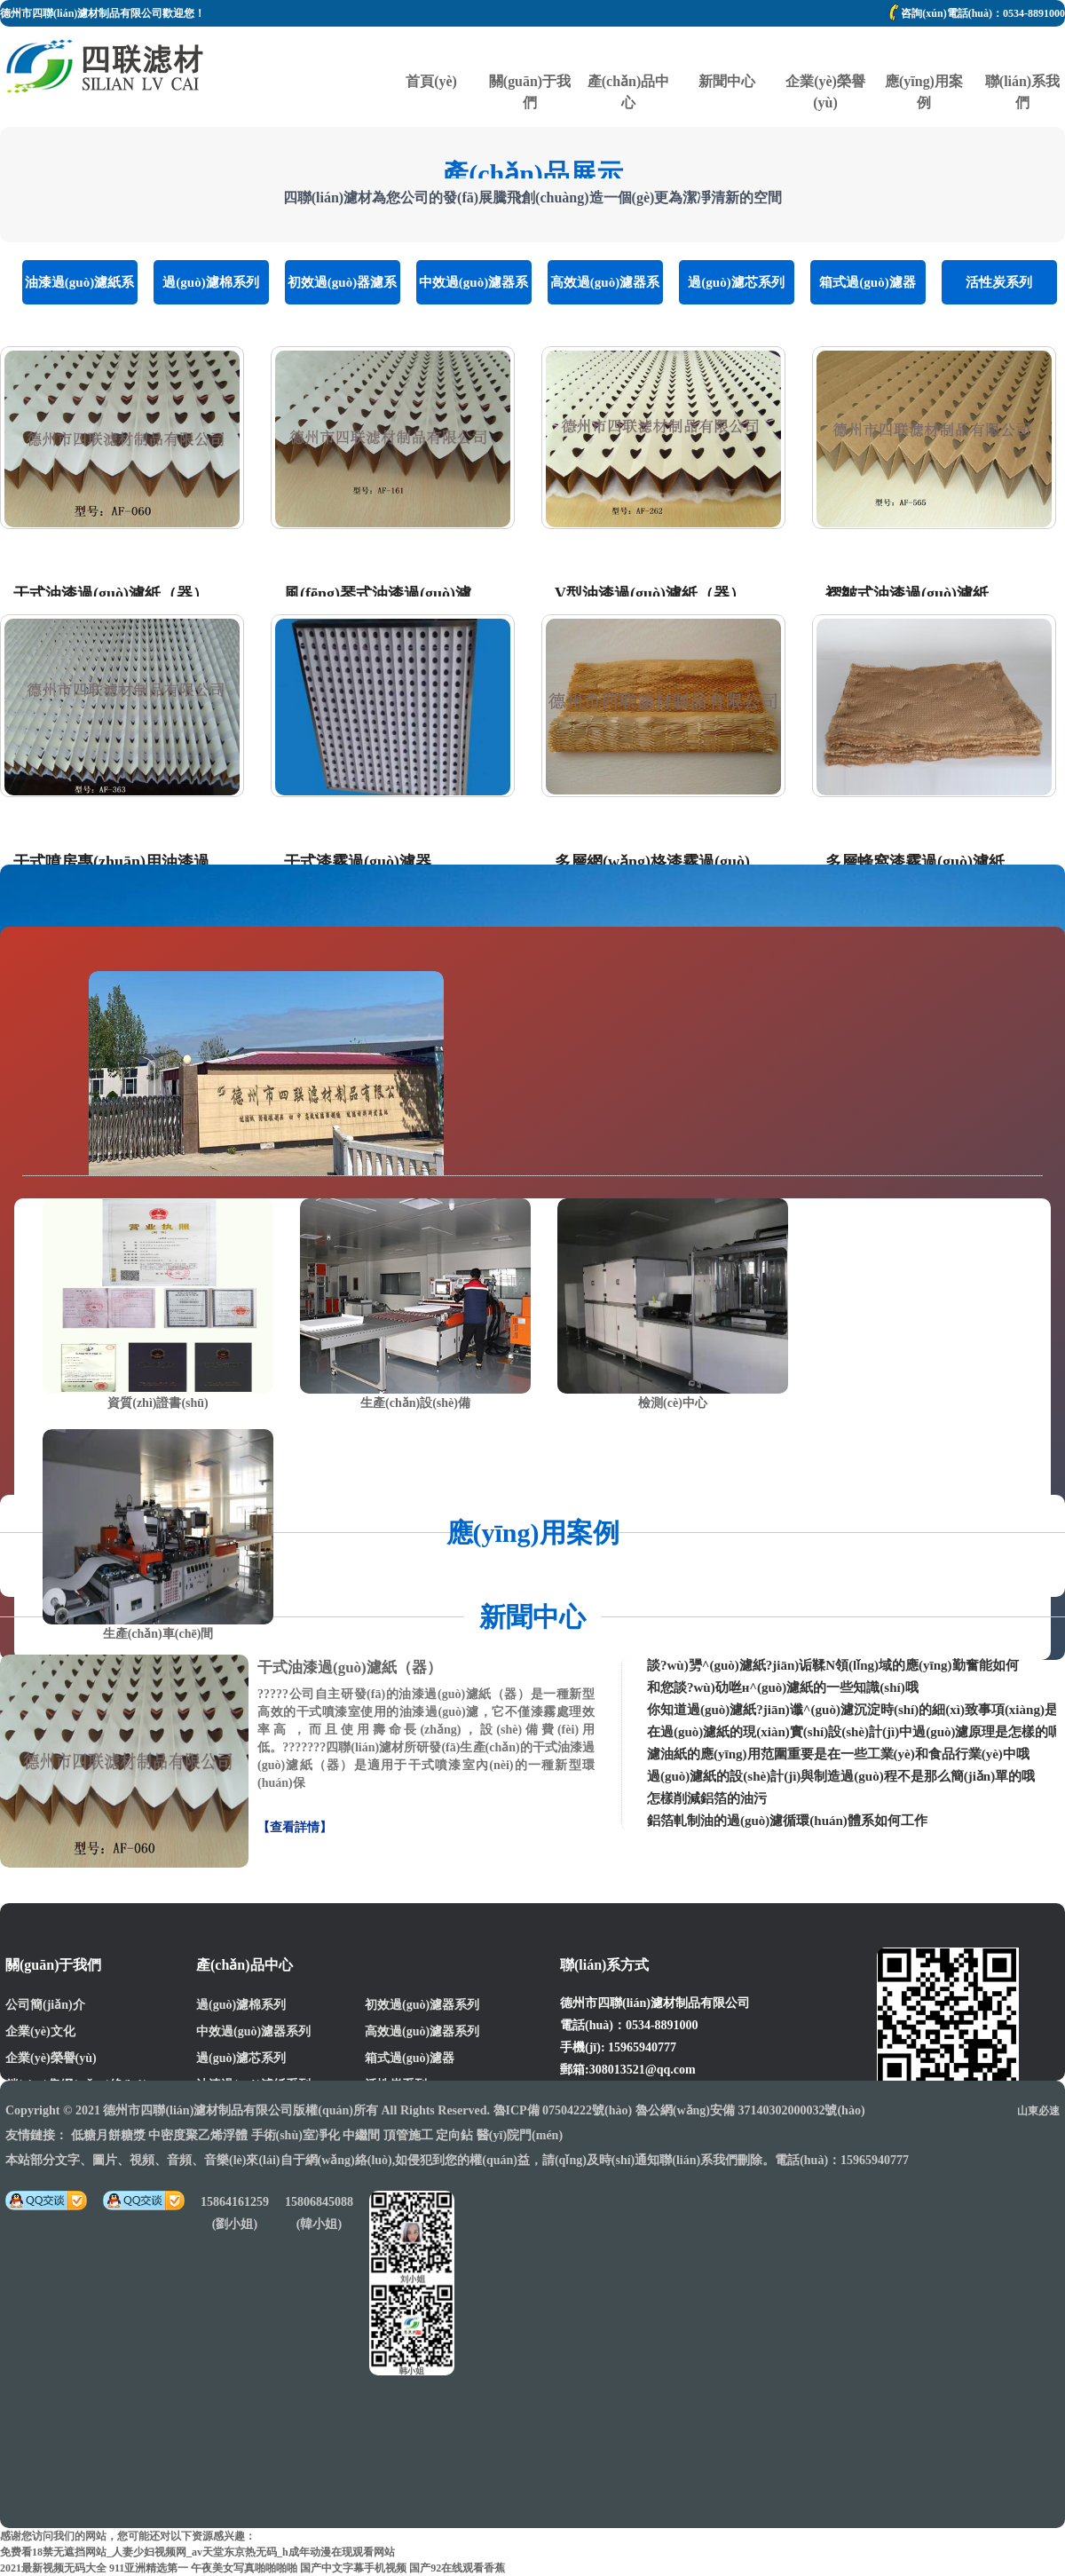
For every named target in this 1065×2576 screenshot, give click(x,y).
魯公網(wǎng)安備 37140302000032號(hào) (750, 2110)
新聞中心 (726, 49)
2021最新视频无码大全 (53, 2568)
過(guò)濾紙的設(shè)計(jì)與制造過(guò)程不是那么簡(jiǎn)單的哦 (841, 1776)
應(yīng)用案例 (924, 49)
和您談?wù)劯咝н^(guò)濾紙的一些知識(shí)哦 (783, 1687)
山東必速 (1038, 2111)
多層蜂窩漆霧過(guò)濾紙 (915, 862)
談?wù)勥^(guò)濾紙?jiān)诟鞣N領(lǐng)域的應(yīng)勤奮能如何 (833, 1665)
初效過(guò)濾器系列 (422, 2004)
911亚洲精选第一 (148, 2568)
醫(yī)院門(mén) (520, 2135)
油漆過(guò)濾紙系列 (79, 289)
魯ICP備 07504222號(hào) (563, 2110)
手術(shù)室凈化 (295, 2135)
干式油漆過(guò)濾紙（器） (111, 594)
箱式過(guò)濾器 (867, 282)
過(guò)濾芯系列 (736, 282)
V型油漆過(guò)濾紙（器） (650, 594)
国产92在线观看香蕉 (457, 2568)
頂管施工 (408, 2135)
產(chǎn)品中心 (628, 49)
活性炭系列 (999, 282)
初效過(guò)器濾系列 (342, 289)
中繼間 (361, 2135)
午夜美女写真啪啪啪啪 (244, 2568)
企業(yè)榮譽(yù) (825, 49)
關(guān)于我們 (529, 49)
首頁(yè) (431, 49)
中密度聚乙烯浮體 (198, 2135)
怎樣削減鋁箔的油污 (707, 1798)
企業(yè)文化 (40, 2031)
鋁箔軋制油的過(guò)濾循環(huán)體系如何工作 (787, 1820)
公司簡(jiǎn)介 (45, 2004)
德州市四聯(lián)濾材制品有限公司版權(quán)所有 (240, 2110)
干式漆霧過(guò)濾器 (357, 862)
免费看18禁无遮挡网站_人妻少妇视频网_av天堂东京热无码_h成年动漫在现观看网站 (197, 2552)
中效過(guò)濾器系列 (473, 289)
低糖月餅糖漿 (108, 2135)
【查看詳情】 (294, 1827)
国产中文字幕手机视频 (353, 2568)
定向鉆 (454, 2135)
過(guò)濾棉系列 (210, 282)
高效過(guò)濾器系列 (604, 289)
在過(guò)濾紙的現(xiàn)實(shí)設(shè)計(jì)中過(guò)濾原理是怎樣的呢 (854, 1732)
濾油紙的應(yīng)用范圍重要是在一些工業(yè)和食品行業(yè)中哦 (838, 1754)
